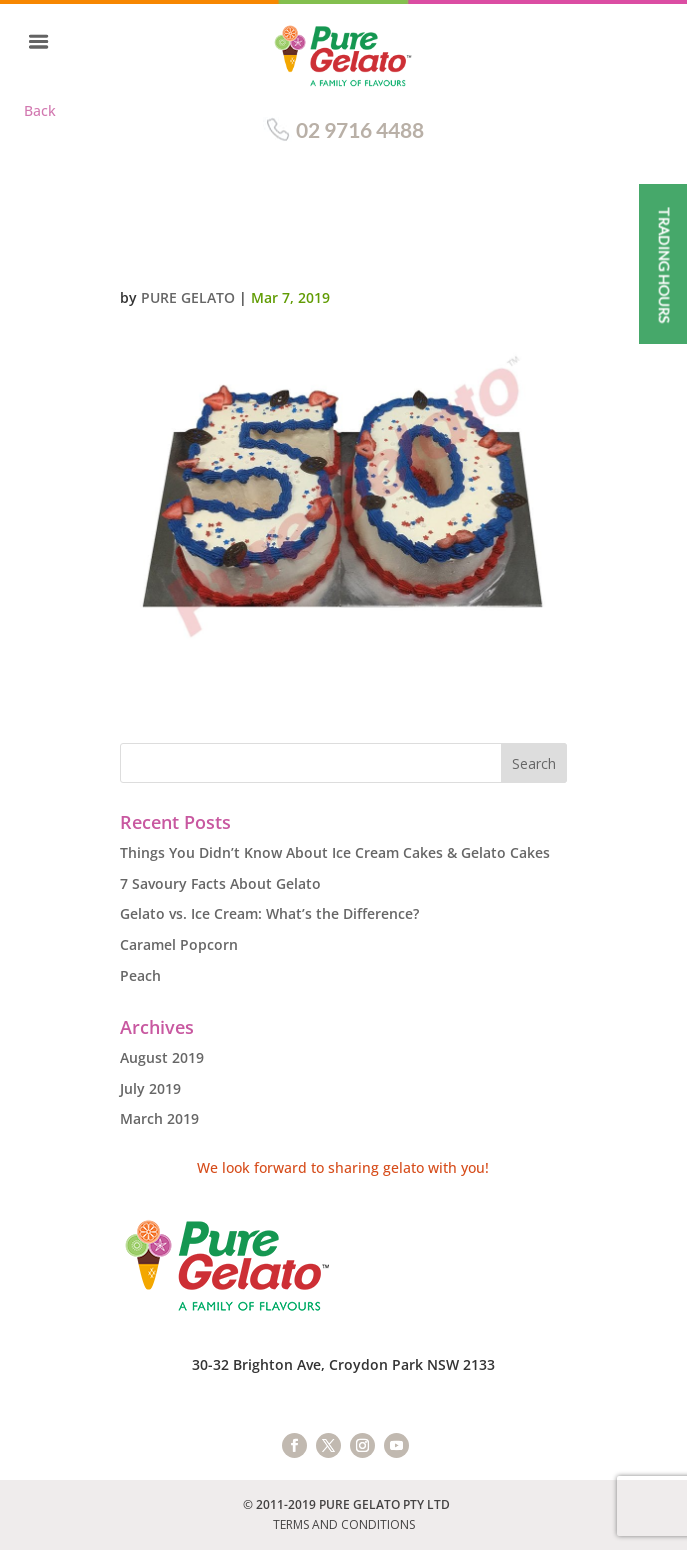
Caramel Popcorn (179, 944)
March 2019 (159, 1118)
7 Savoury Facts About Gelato (220, 883)
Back (40, 110)
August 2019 (162, 1057)
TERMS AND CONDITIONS (344, 1524)
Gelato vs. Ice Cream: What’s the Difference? (269, 913)
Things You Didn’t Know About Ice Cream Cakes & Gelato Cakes (335, 852)
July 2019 (150, 1088)
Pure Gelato (188, 297)
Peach (140, 975)
